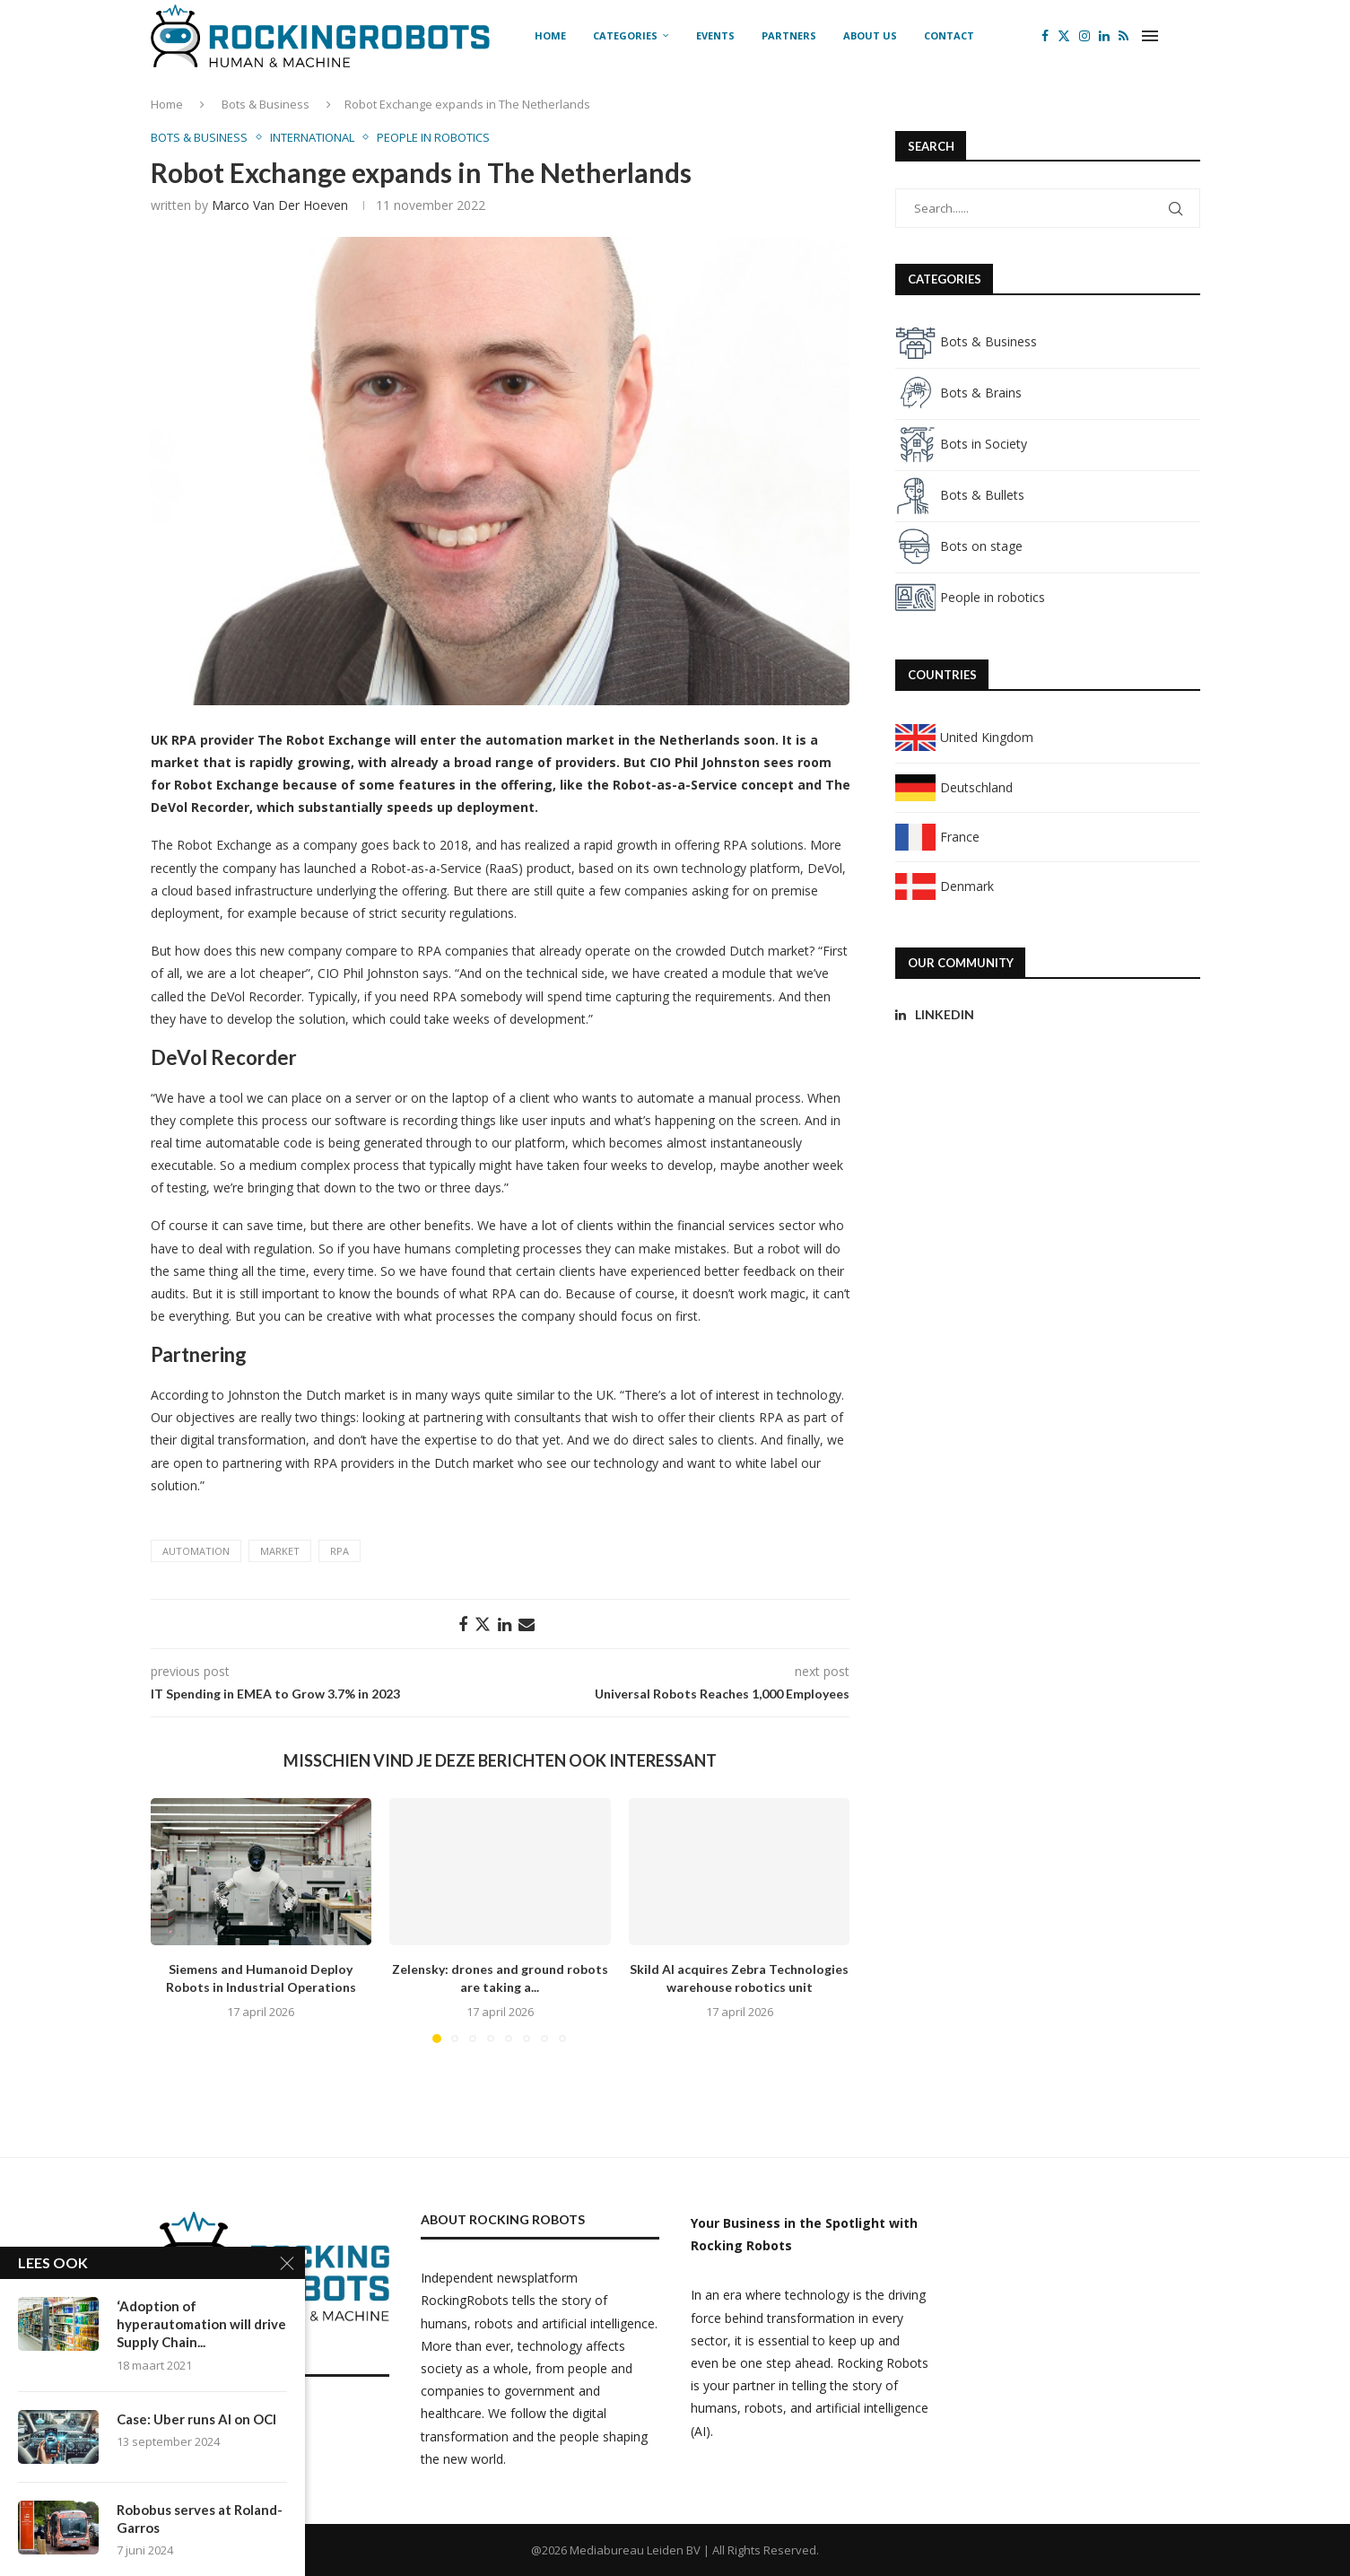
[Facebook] (1045, 36)
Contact (949, 35)
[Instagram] (1084, 36)
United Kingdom (964, 737)
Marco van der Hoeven (280, 205)
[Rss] (1123, 36)
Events (715, 35)
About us (870, 35)
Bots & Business (265, 104)
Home (550, 35)
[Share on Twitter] (483, 1624)
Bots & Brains (958, 392)
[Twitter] (1064, 36)
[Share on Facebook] (462, 1624)
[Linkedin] (1104, 36)
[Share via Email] (526, 1624)
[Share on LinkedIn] (504, 1624)
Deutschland (954, 787)
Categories (625, 35)
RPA (339, 1551)
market (280, 1551)
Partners (789, 35)
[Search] (1191, 36)
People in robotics (970, 597)
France (937, 836)
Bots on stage (959, 545)
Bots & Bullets (959, 494)
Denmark (944, 886)
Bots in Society (961, 443)
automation (196, 1551)
